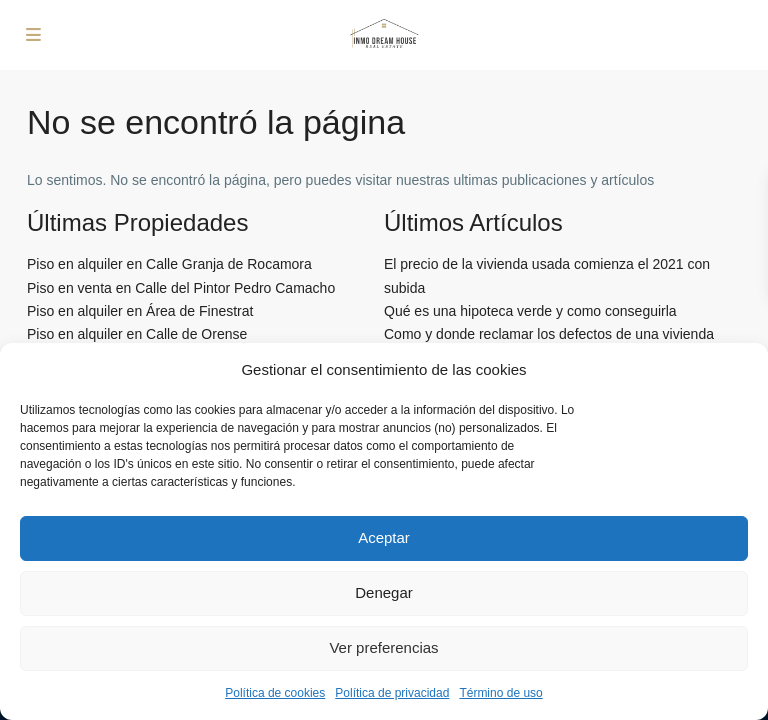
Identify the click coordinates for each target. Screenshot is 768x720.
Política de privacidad (392, 693)
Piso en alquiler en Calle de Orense (137, 334)
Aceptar (384, 537)
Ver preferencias (383, 647)
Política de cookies (275, 693)
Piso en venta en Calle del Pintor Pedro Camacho (181, 288)
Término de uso (500, 693)
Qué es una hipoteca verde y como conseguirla (530, 311)
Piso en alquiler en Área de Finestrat (140, 311)
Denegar (384, 592)
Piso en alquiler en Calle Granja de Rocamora (169, 264)
